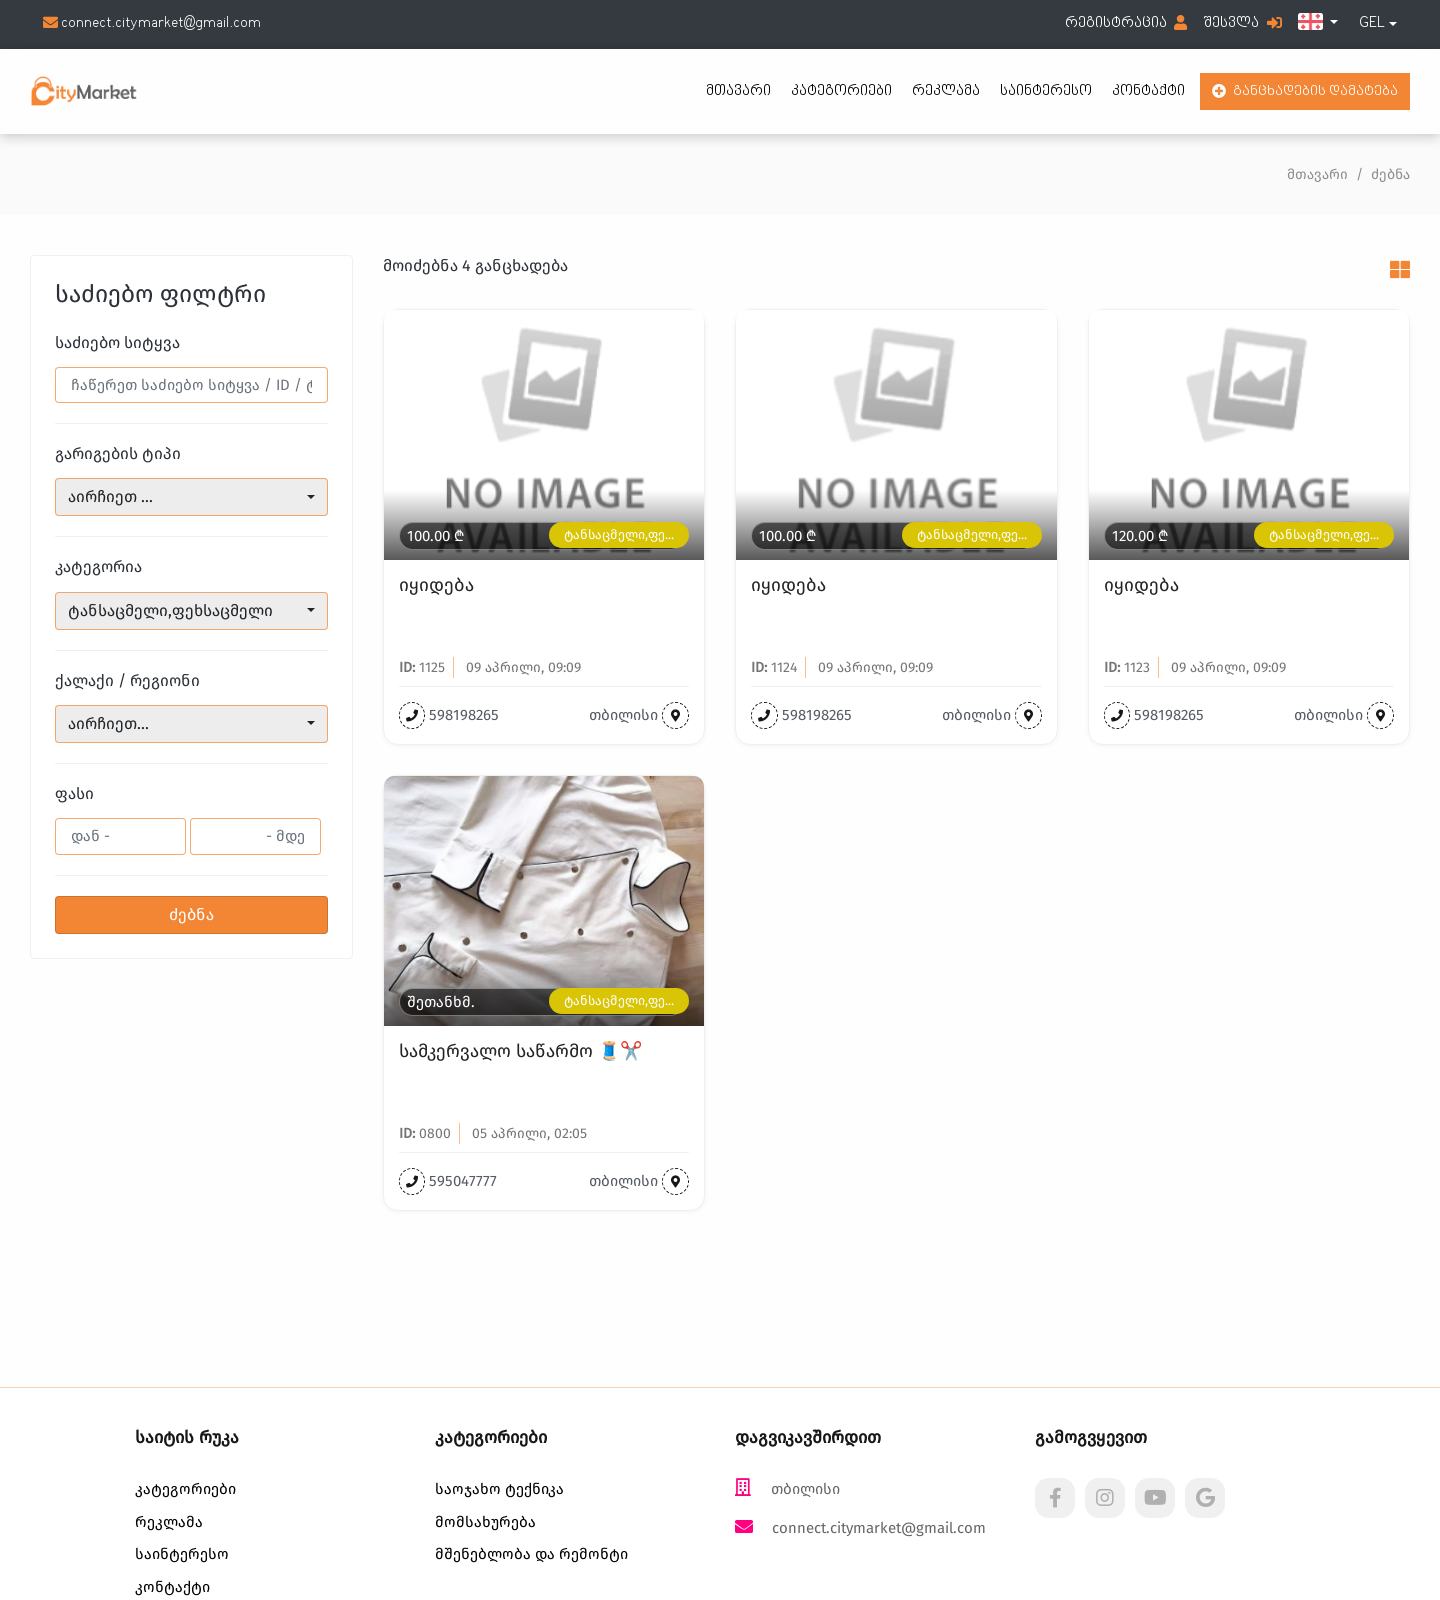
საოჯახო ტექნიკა (499, 1489)
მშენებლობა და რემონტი (531, 1554)
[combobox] (1378, 24)
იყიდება (436, 585)
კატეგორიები (841, 91)
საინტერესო (1046, 91)
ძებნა (191, 914)
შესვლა (1242, 23)
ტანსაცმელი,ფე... (619, 534)
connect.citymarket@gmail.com (152, 23)
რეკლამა (946, 91)
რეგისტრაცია (1126, 23)
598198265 (464, 715)
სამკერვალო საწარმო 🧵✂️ (520, 1051)
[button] (1318, 24)
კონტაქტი (1148, 91)
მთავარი (738, 91)
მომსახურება (485, 1522)
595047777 (463, 1181)
